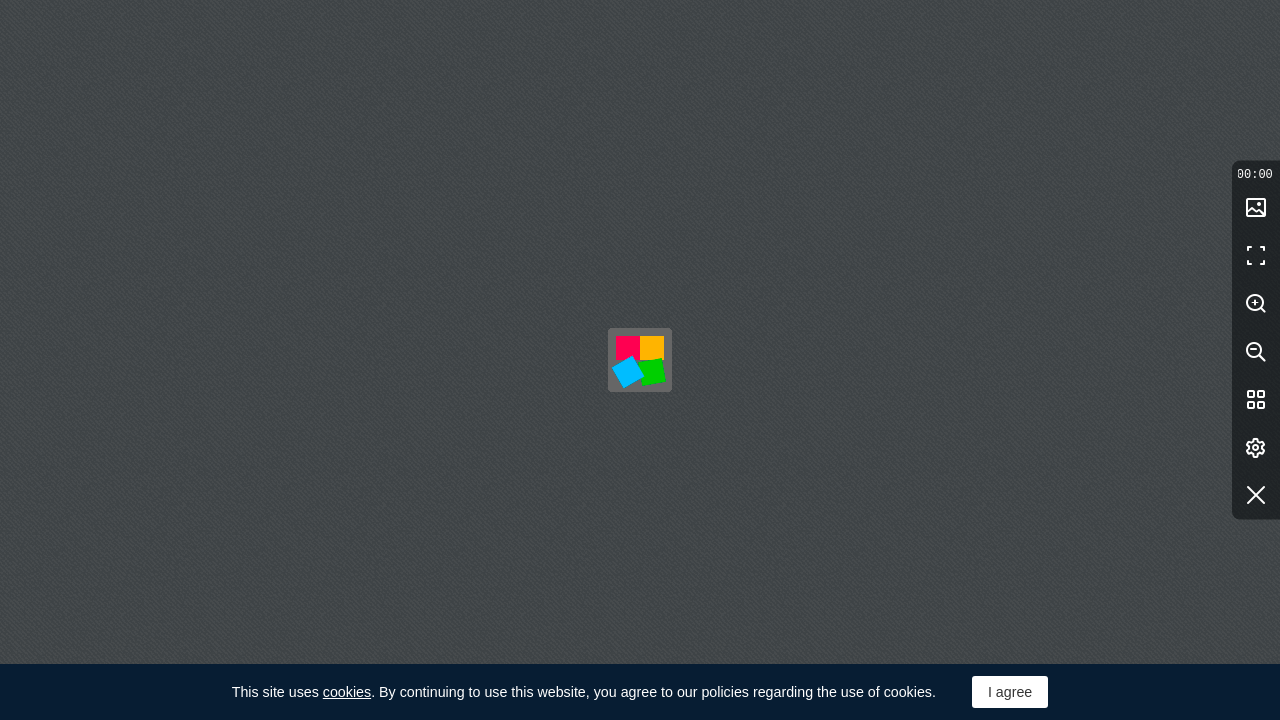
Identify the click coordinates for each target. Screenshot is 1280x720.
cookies (347, 692)
